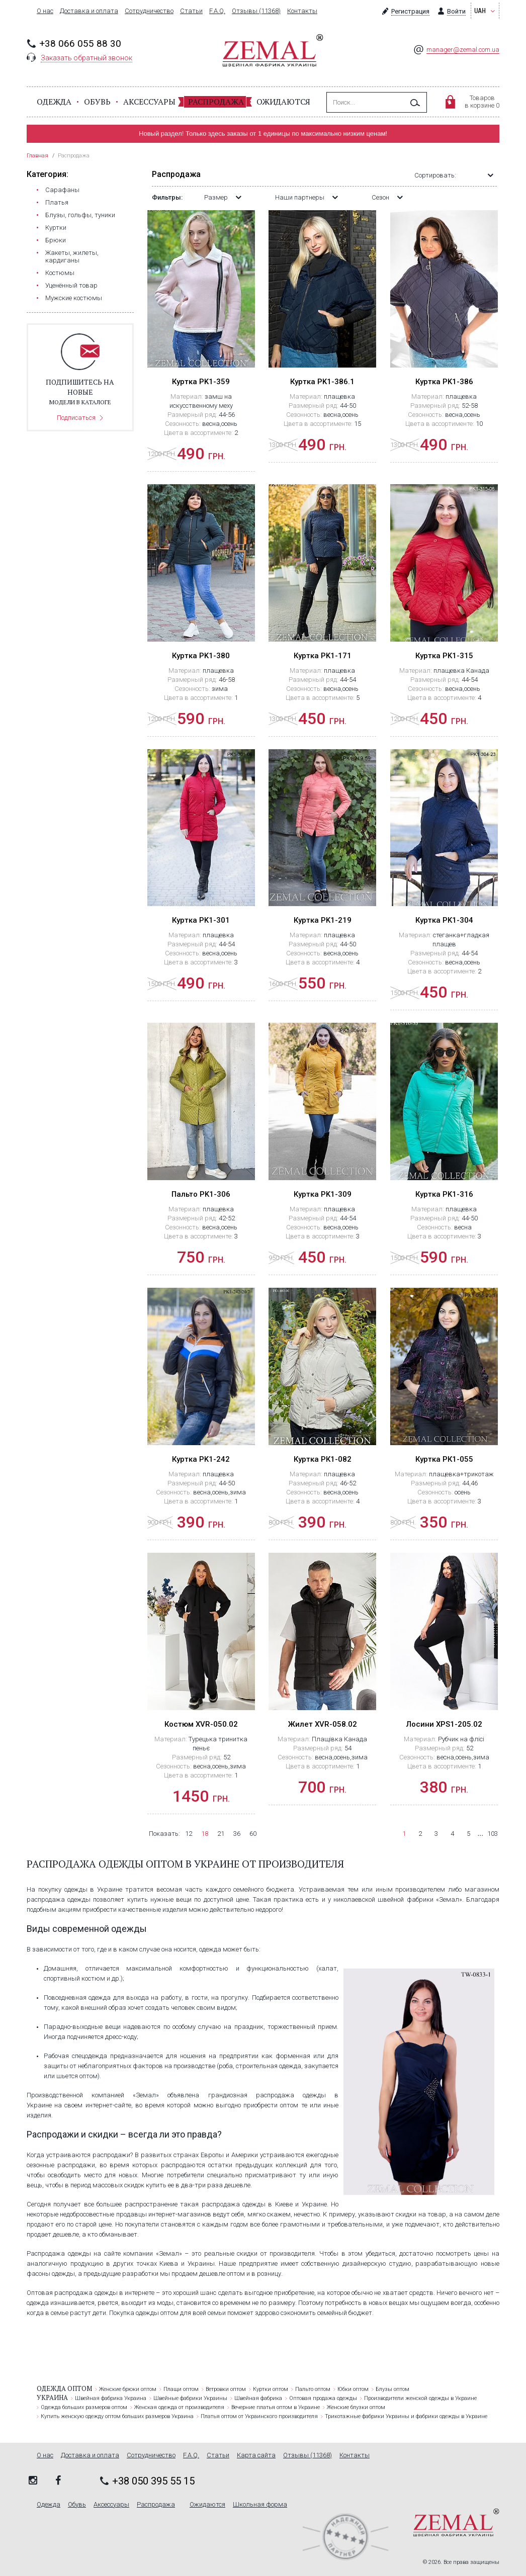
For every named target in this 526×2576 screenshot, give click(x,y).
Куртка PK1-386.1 (322, 381)
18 (204, 1833)
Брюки (55, 240)
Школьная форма (260, 2504)
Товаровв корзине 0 (482, 101)
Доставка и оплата (89, 11)
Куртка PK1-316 (444, 1194)
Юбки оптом (353, 2389)
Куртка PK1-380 (201, 655)
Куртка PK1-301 (201, 920)
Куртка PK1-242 (201, 1459)
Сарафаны (62, 190)
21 (220, 1833)
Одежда (54, 101)
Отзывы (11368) (256, 11)
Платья (56, 202)
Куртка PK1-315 (444, 655)
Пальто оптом (312, 2389)
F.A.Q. (217, 11)
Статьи (191, 11)
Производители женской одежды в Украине (420, 2398)
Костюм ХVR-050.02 (201, 1724)
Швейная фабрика (258, 2398)
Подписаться (76, 417)
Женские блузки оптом (356, 2407)
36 (236, 1833)
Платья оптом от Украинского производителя (259, 2416)
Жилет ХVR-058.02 (322, 1724)
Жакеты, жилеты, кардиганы (72, 256)
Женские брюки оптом (127, 2389)
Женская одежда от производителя (179, 2407)
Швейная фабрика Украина (110, 2398)
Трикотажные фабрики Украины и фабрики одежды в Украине (406, 2416)
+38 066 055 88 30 (80, 43)
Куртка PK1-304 (444, 920)
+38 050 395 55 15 (153, 2481)
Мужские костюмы (73, 298)
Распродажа (216, 101)
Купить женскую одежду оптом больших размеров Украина (117, 2416)
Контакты (302, 11)
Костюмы (59, 273)
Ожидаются (283, 101)
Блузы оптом (392, 2389)
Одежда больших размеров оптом (84, 2407)
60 (252, 1833)
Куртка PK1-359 (201, 381)
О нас (45, 11)
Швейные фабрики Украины (190, 2398)
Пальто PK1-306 (200, 1194)
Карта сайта (256, 2455)
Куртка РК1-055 (444, 1459)
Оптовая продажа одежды (323, 2398)
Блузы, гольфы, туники (80, 215)
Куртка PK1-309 (323, 1194)
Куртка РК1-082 (323, 1459)
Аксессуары (149, 101)
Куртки (55, 227)
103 (492, 1833)
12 (188, 1833)
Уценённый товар (71, 285)
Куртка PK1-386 (444, 381)
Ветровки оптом (226, 2389)
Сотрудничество (149, 11)
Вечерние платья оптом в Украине (275, 2407)
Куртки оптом (270, 2389)
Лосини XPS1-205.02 (444, 1724)
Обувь (97, 101)
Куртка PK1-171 (323, 655)
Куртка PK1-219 (323, 920)
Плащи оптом (181, 2389)
